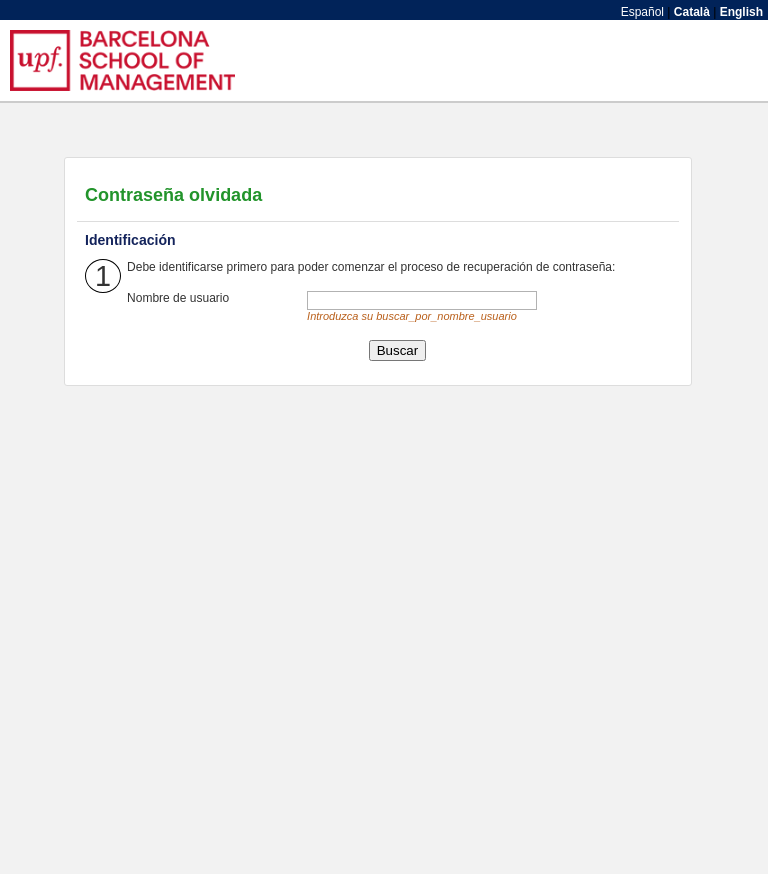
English (741, 12)
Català (692, 12)
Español (642, 12)
